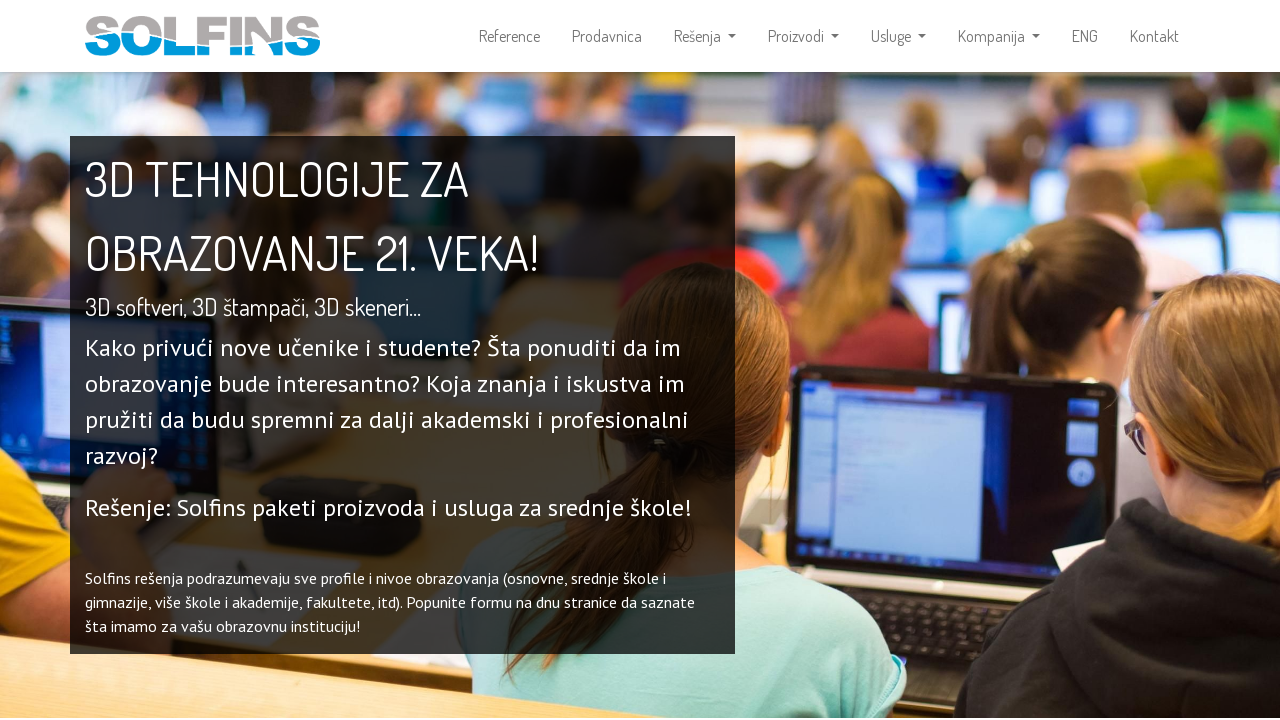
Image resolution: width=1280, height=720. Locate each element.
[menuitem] (509, 36)
